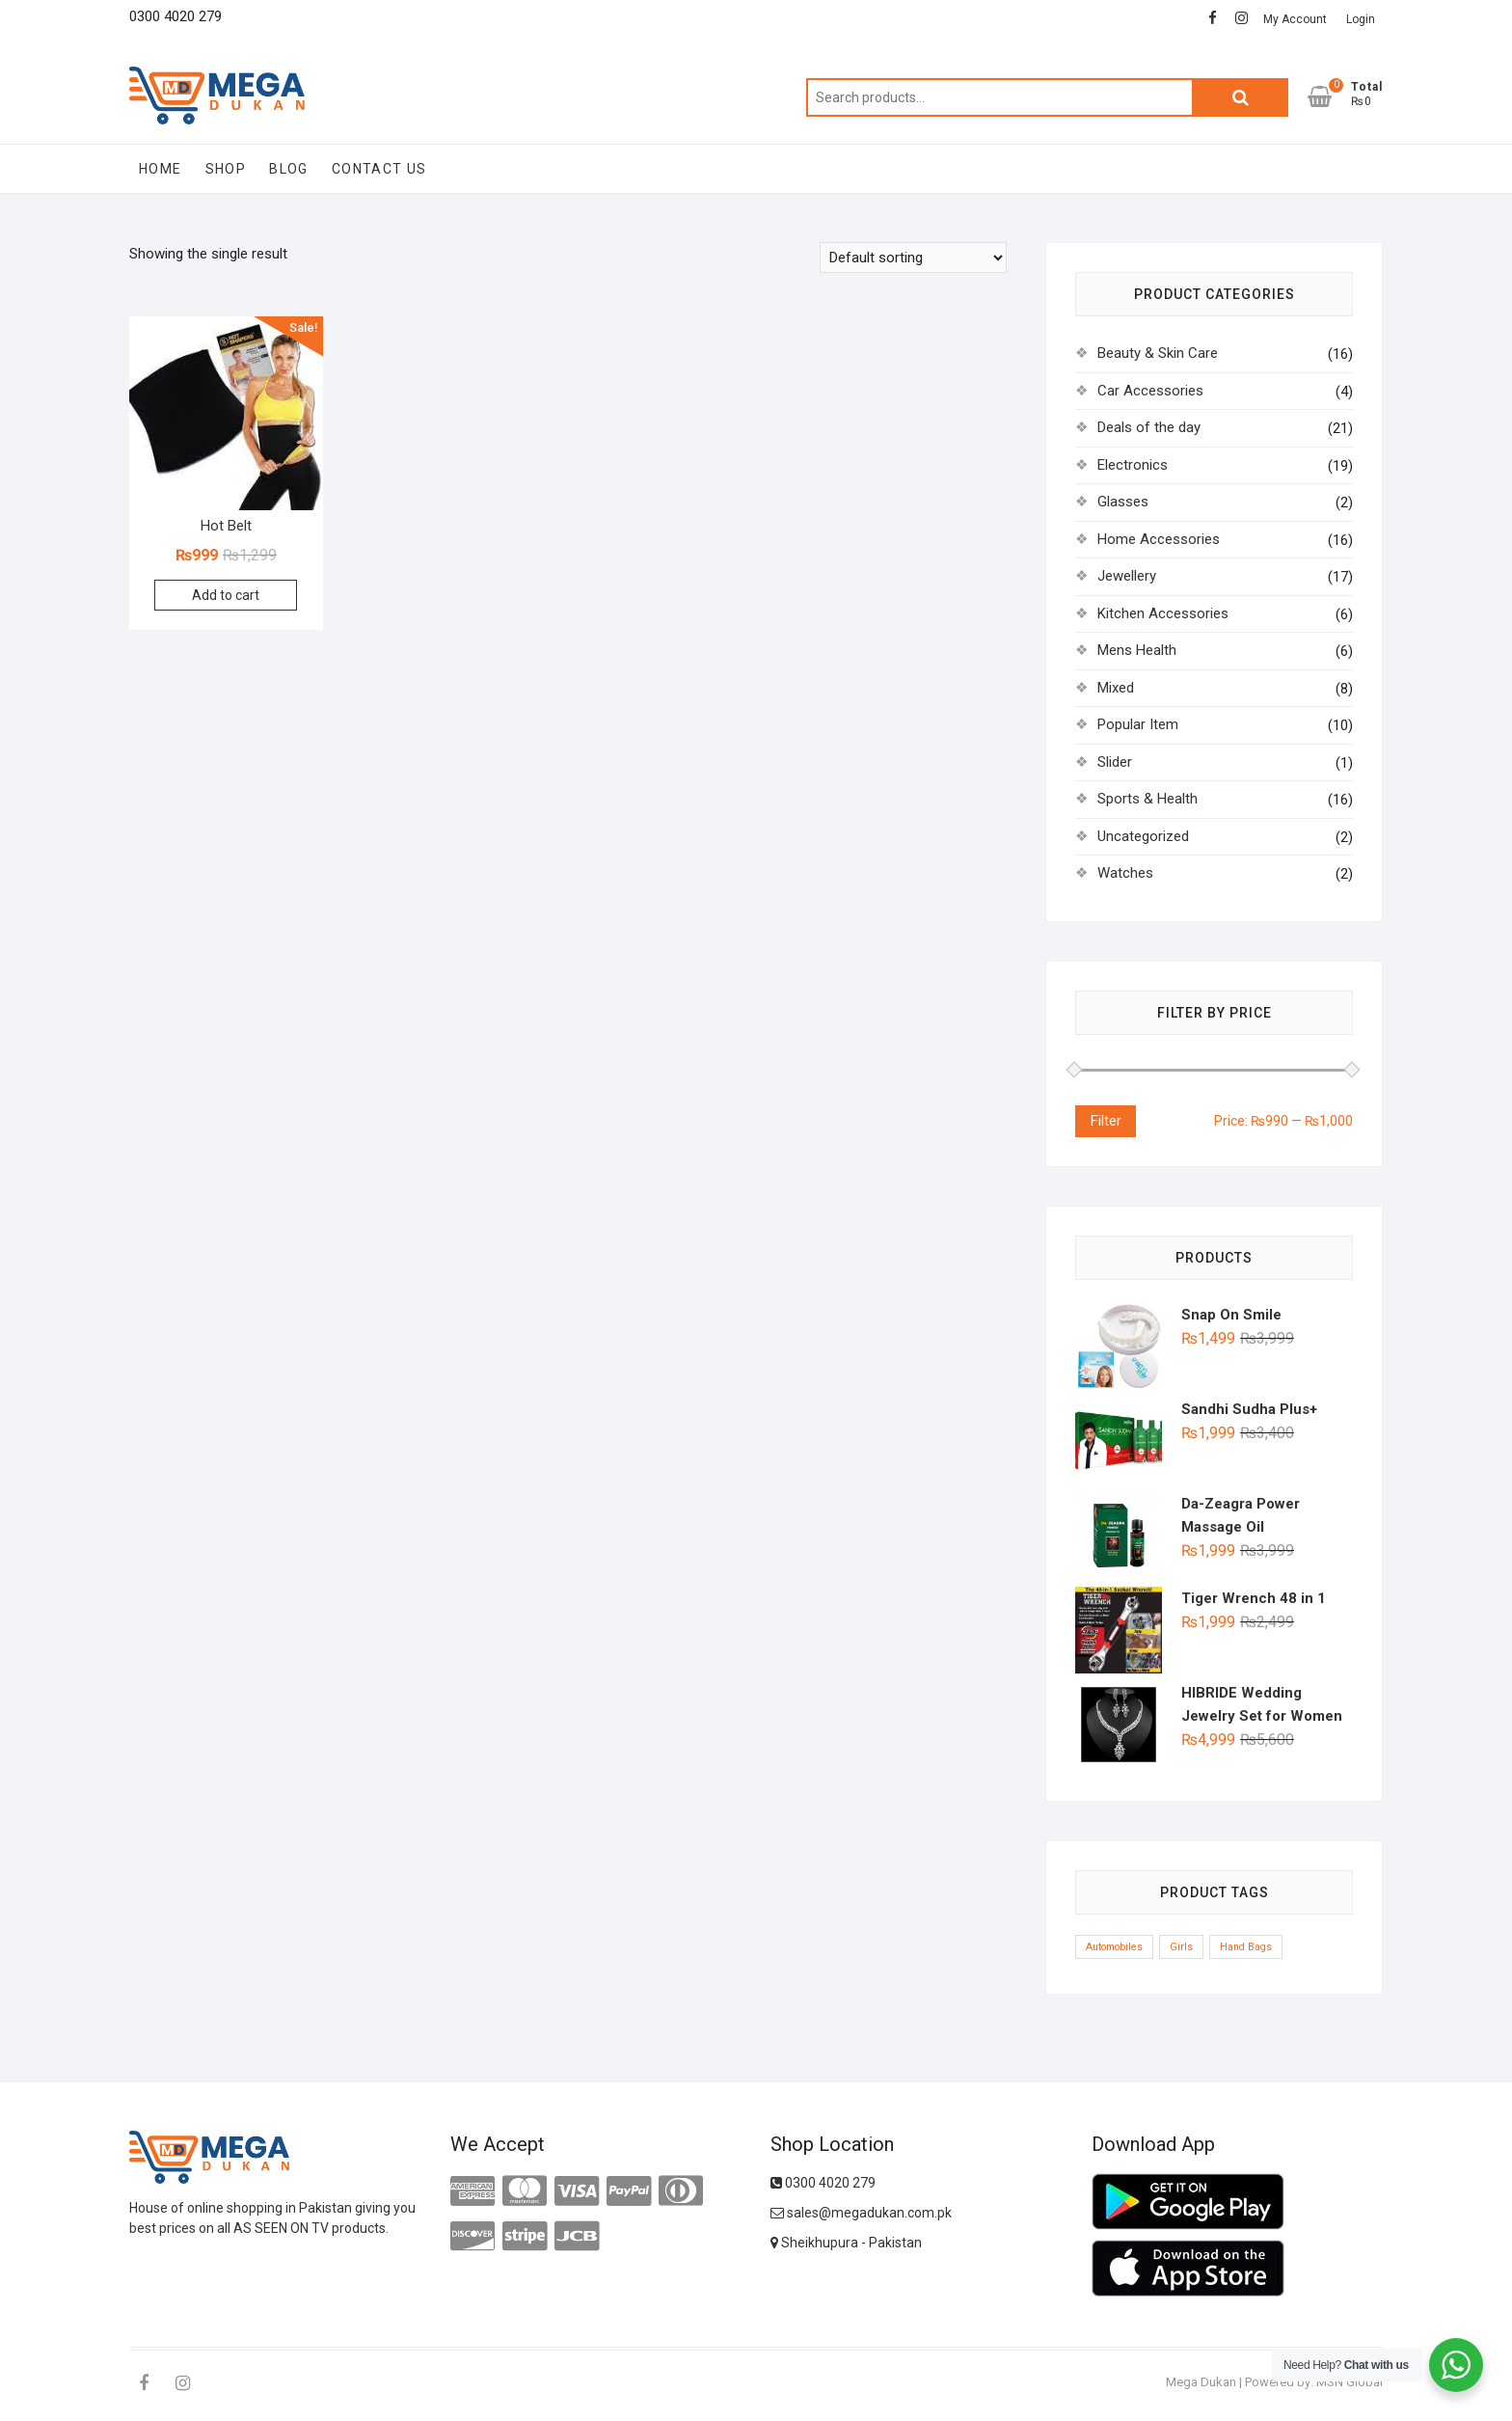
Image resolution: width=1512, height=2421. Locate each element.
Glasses (1122, 501)
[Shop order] (913, 257)
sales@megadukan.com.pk (861, 2212)
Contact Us (379, 169)
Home (160, 169)
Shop (226, 169)
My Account (1295, 19)
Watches (1125, 873)
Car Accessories (1150, 390)
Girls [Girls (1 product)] (1181, 1947)
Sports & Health (1147, 798)
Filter (1105, 1120)
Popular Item (1137, 724)
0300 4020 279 (823, 2182)
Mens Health (1136, 650)
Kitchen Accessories (1162, 613)
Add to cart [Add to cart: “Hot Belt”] (225, 595)
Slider (1114, 762)
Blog (289, 169)
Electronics (1132, 465)
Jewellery (1126, 576)
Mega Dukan (1201, 2382)
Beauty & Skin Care (1157, 353)
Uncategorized (1143, 836)
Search (1240, 97)
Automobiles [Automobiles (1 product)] (1114, 1947)
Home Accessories (1158, 539)
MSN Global (1349, 2382)
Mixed (1115, 687)
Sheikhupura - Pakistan (846, 2242)
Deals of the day (1149, 427)
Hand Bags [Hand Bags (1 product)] (1246, 1947)
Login (1360, 19)
